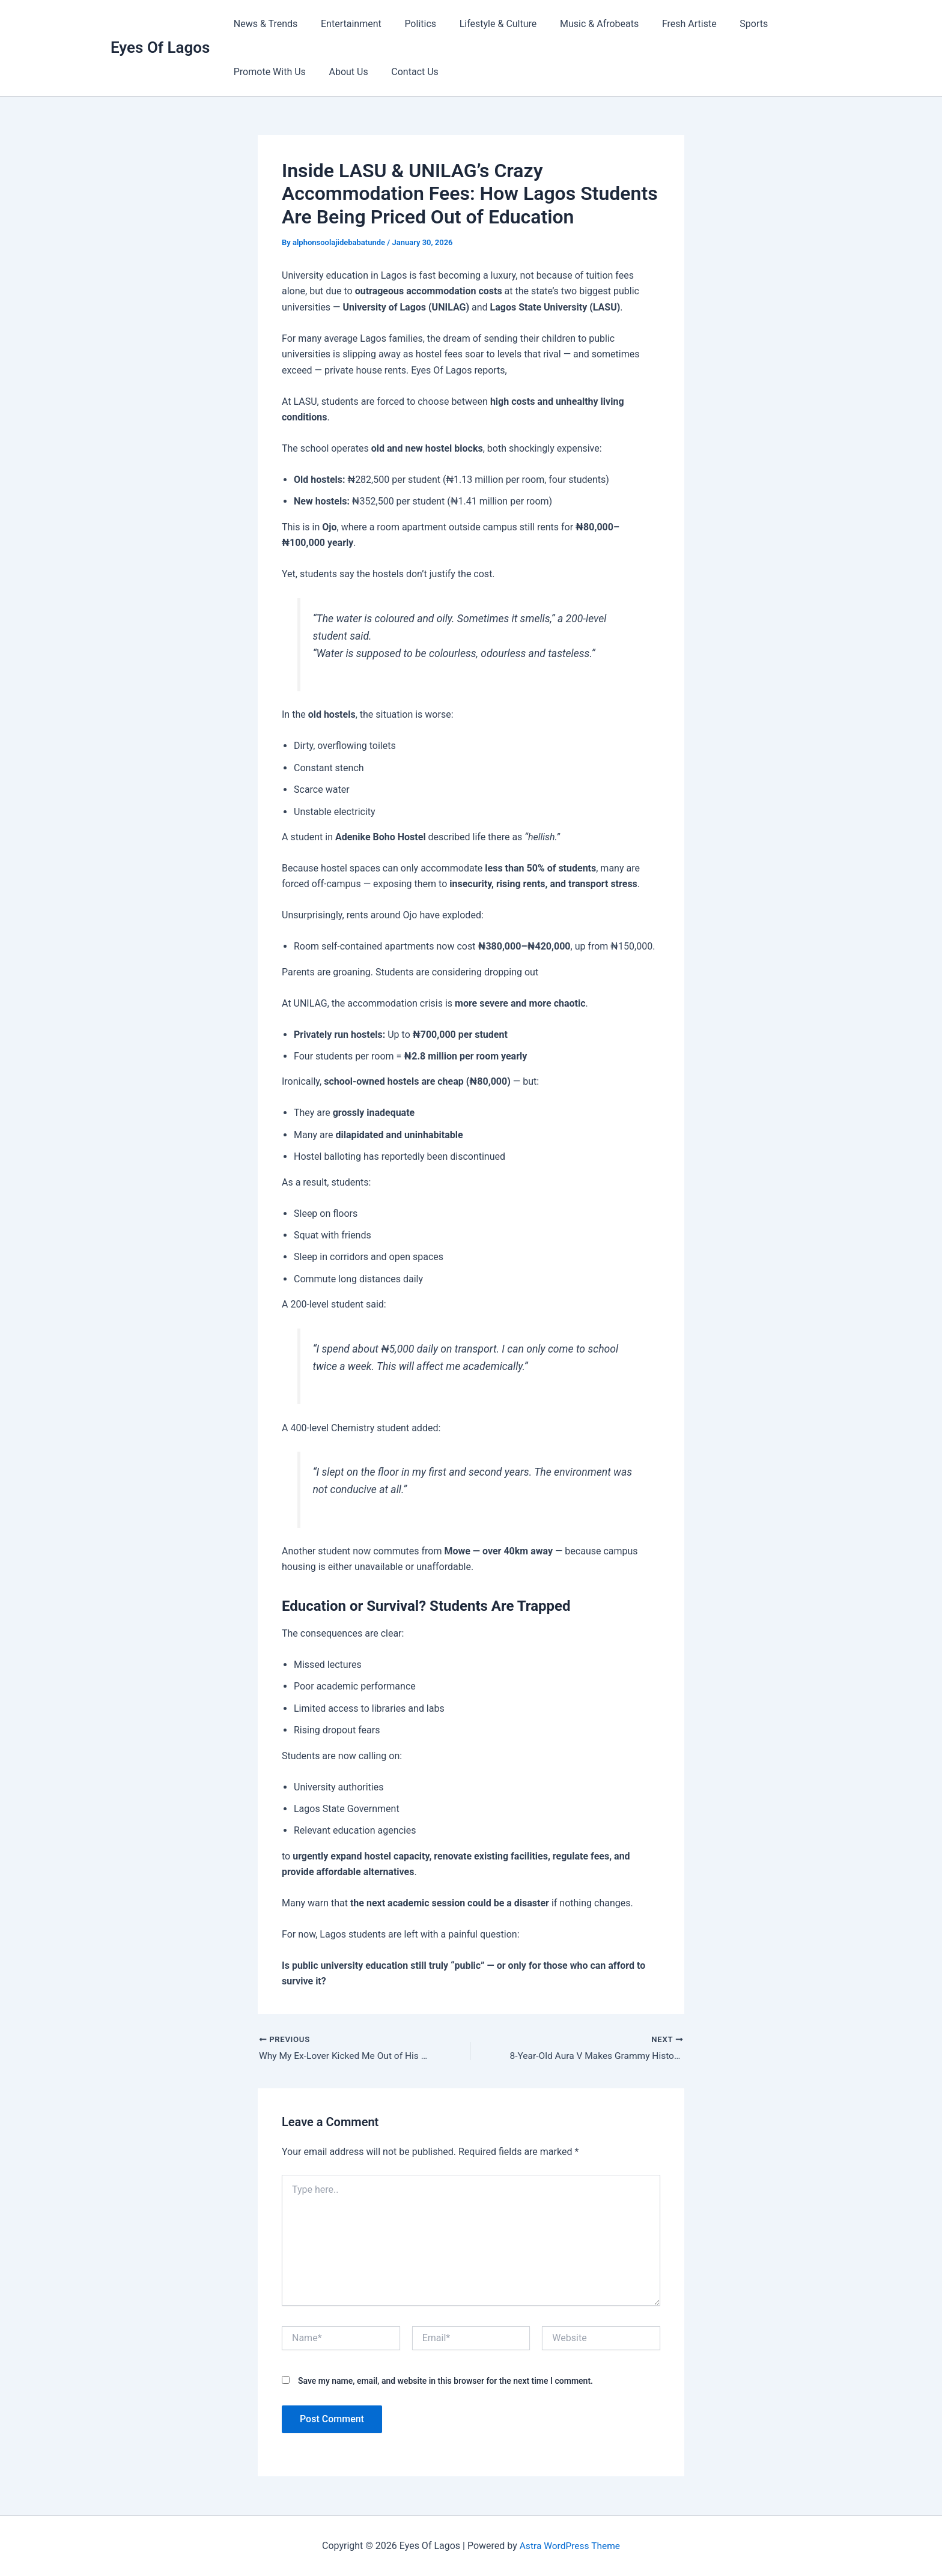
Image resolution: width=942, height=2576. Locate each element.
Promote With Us (267, 71)
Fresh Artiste (667, 23)
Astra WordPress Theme (569, 2545)
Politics (411, 23)
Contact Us (405, 71)
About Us (342, 71)
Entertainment (345, 23)
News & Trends (263, 23)
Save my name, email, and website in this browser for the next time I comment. (445, 2381)
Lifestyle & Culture (484, 23)
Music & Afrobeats (581, 23)
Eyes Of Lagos (160, 47)
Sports (728, 23)
